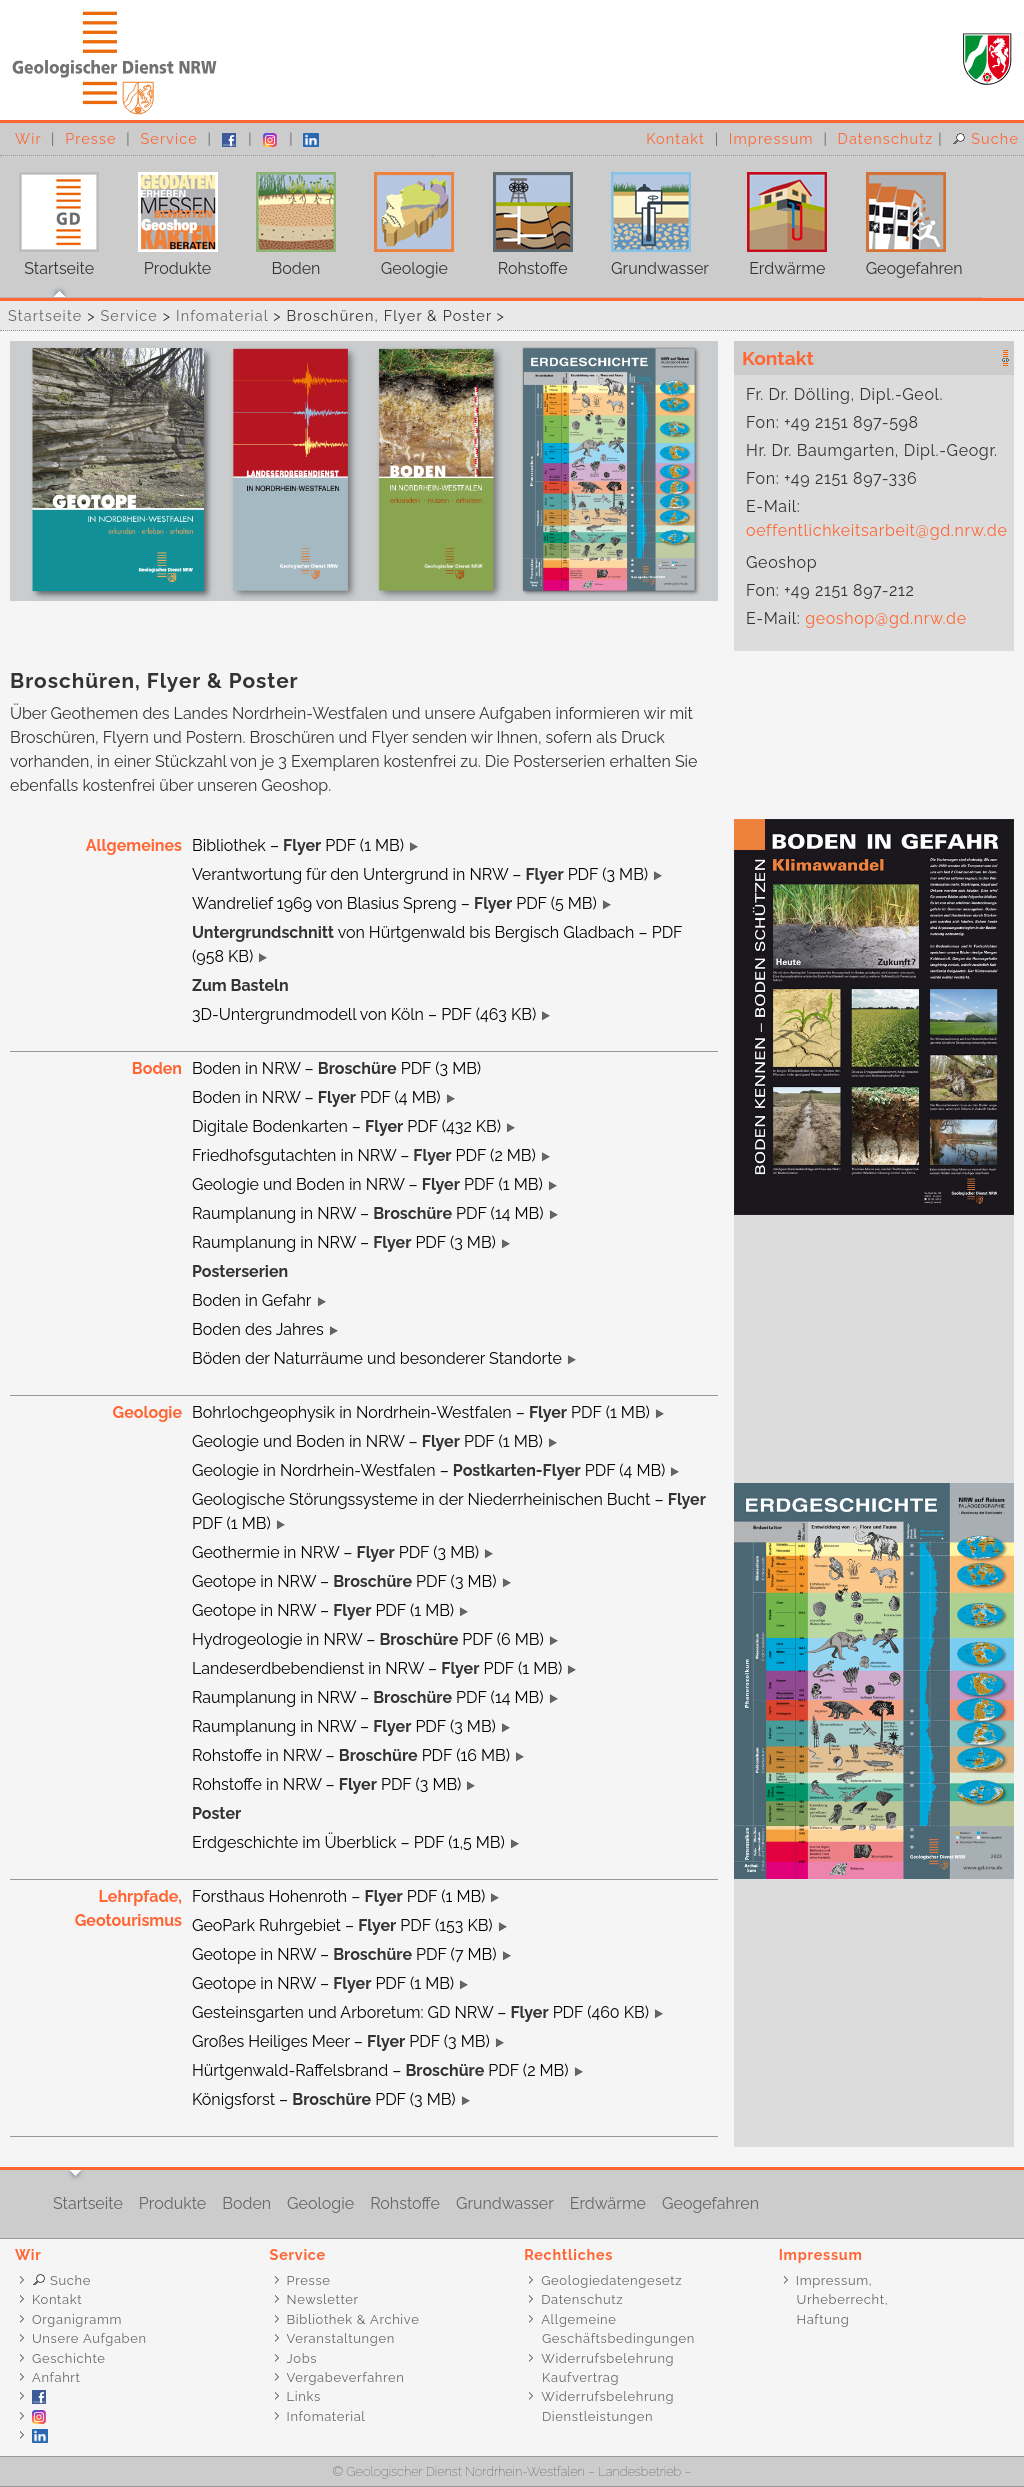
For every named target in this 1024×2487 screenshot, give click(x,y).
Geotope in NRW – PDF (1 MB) (323, 1610)
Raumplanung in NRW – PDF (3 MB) (344, 1242)
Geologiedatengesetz (611, 2280)
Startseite (49, 217)
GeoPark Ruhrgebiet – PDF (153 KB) (342, 1925)
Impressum (771, 138)
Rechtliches (568, 2254)
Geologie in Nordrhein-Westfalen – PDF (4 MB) (428, 1470)
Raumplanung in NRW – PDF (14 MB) (368, 1213)
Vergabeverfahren (346, 2377)
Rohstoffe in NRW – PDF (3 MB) (326, 1784)
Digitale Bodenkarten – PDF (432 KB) (346, 1126)
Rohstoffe (523, 217)
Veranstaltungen (341, 2338)
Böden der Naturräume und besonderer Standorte (377, 1358)
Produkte (167, 217)
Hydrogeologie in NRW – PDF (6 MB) (368, 1639)
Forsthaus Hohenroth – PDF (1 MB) (338, 1896)
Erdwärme (777, 217)
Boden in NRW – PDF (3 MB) (336, 1068)
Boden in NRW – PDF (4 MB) (316, 1097)
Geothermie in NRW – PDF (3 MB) (335, 1552)
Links (304, 2396)
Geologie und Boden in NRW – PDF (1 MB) (367, 1184)
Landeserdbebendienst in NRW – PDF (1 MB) (377, 1668)
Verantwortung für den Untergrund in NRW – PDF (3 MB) (420, 874)
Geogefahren (904, 217)
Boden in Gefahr (252, 1300)
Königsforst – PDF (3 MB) (324, 2099)
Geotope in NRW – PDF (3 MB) (344, 1581)
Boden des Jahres (258, 1329)
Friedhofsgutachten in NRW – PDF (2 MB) (364, 1155)
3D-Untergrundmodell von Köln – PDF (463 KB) (364, 1014)
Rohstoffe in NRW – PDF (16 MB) (351, 1755)
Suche (985, 138)
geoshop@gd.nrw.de (886, 618)
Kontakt (675, 138)
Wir (28, 138)
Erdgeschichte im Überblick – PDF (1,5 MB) (348, 1842)
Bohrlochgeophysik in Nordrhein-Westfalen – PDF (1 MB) (421, 1412)
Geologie (404, 217)
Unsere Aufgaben (89, 2338)
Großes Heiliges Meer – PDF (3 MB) (341, 2041)
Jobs (302, 2358)
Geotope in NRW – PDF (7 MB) (344, 1954)
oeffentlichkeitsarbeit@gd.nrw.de (876, 530)
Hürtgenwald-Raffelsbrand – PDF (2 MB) (380, 2070)
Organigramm (77, 2319)
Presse (90, 138)
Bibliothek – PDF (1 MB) (298, 845)
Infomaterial (222, 315)
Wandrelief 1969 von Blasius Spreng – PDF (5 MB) (394, 903)
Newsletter (323, 2299)
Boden (286, 217)
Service (168, 138)
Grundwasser (650, 217)
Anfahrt (56, 2377)
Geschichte (69, 2358)
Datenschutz (886, 138)
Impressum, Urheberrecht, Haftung (833, 2300)
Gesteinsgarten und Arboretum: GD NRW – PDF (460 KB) (420, 2012)
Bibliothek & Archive (353, 2319)
